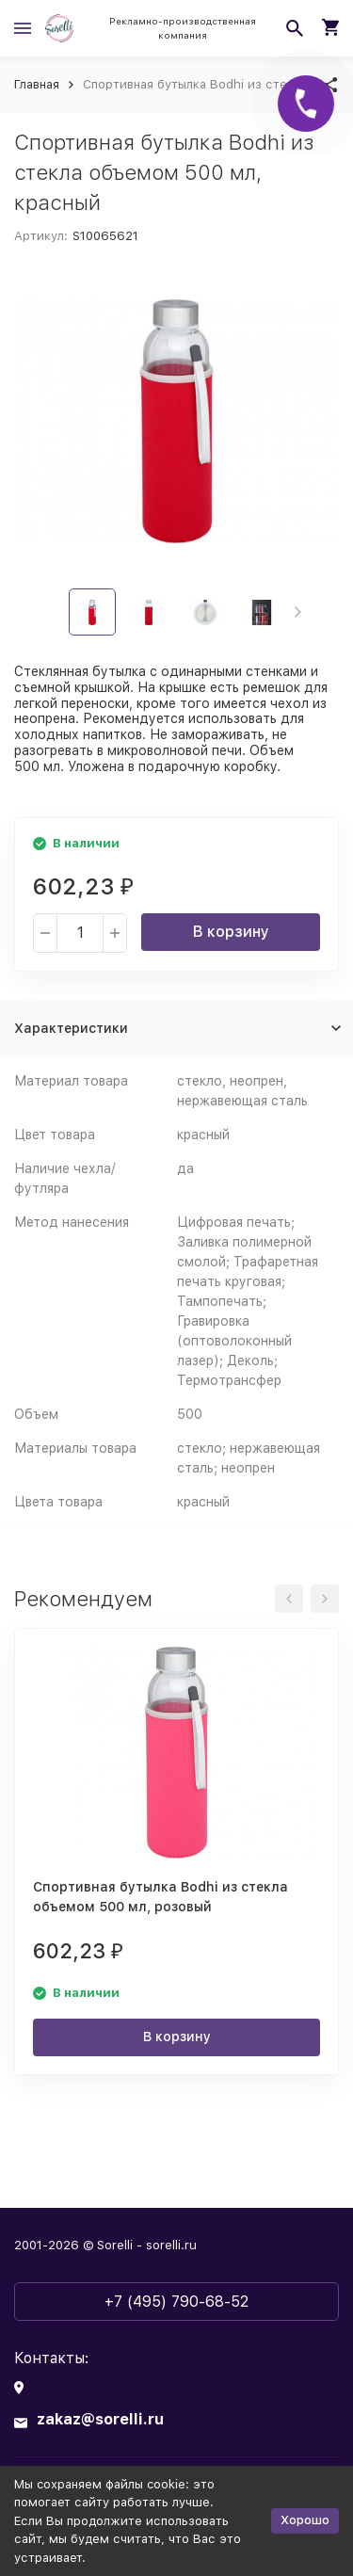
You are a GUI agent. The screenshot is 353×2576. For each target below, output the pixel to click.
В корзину (231, 932)
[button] (298, 612)
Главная (36, 84)
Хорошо (305, 2520)
